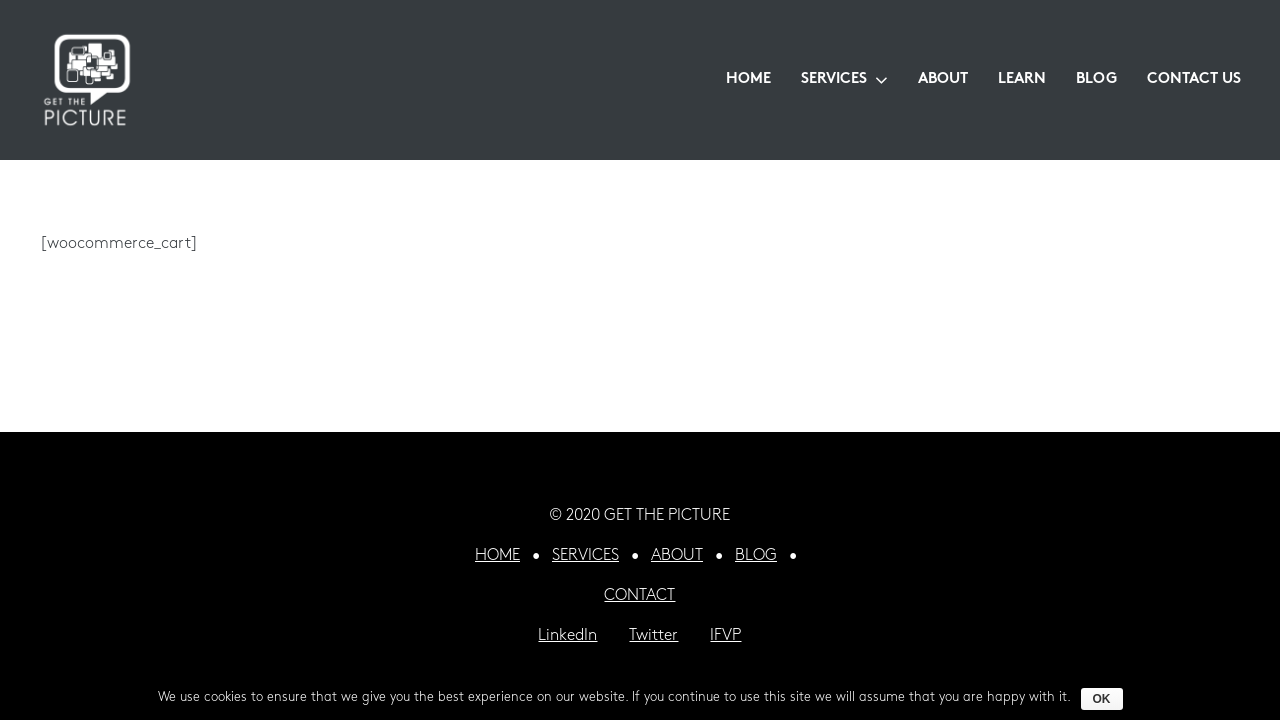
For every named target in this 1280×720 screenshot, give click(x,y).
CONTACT (639, 596)
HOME (497, 556)
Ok (1102, 699)
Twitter (653, 636)
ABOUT (677, 556)
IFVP (725, 636)
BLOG (756, 556)
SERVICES (585, 556)
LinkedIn (567, 636)
